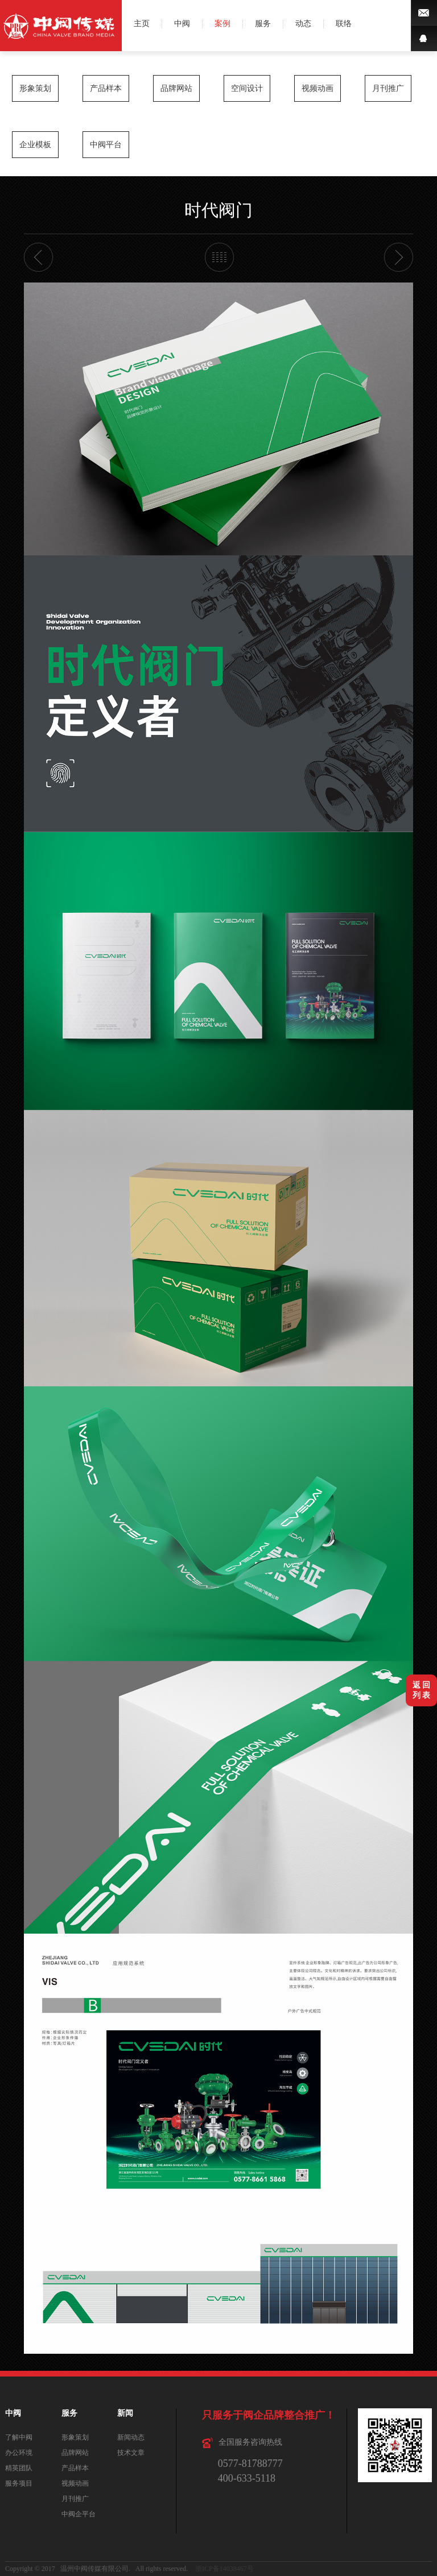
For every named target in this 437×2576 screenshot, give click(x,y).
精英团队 (18, 2468)
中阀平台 (106, 144)
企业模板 (35, 144)
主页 (142, 24)
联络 (344, 24)
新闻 (125, 2413)
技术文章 (131, 2453)
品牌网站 (176, 88)
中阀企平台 (78, 2514)
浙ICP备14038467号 (224, 2569)
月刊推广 (388, 88)
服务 (263, 24)
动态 (303, 24)
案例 (222, 24)
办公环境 (18, 2453)
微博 (424, 13)
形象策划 (35, 88)
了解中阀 (18, 2437)
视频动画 (317, 88)
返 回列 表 (422, 1690)
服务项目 (18, 2483)
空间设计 (247, 88)
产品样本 (106, 88)
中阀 (182, 24)
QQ (424, 38)
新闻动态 (131, 2437)
